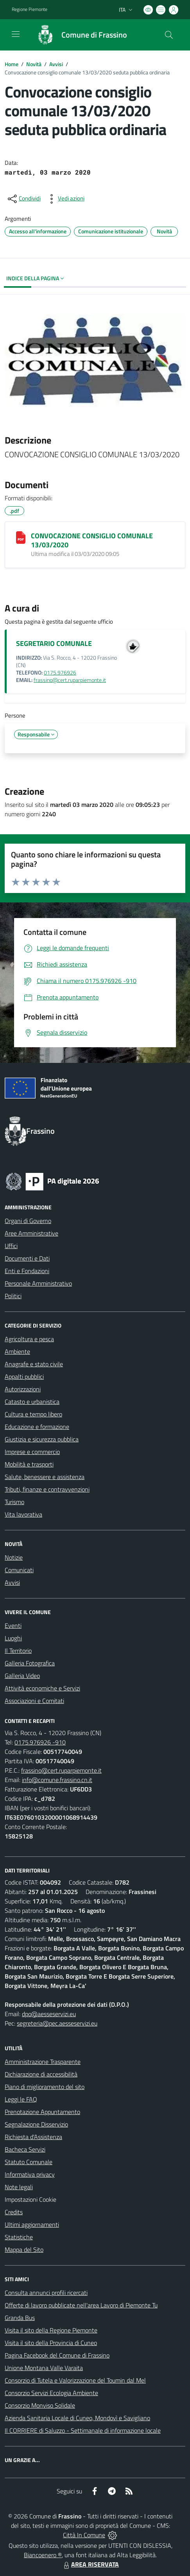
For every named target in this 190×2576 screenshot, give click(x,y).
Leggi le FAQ (21, 2099)
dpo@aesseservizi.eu (49, 2014)
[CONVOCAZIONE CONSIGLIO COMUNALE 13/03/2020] (20, 537)
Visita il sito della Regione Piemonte (51, 2330)
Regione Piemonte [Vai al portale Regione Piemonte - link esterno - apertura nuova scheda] (29, 9)
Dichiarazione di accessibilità (41, 2074)
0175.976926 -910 (40, 1742)
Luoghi (13, 1638)
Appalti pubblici (24, 1376)
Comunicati (19, 1570)
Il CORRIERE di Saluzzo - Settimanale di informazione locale (83, 2430)
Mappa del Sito (24, 2249)
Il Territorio (18, 1650)
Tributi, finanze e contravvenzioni (47, 1489)
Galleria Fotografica (30, 1663)
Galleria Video (22, 1675)
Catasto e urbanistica (32, 1401)
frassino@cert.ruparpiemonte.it (70, 680)
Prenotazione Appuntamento (42, 2111)
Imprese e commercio (32, 1451)
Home (11, 64)
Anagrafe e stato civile (34, 1364)
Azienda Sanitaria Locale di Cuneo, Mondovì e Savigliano (77, 2418)
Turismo (14, 1501)
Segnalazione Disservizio (36, 2124)
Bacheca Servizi (25, 2149)
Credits (14, 2212)
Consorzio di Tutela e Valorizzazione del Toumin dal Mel (75, 2380)
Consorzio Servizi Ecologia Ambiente (51, 2392)
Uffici (11, 1245)
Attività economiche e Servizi (42, 1688)
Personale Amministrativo (38, 1283)
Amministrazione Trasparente (43, 2061)
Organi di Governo (28, 1220)
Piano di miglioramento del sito (44, 2086)
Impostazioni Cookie (30, 2199)
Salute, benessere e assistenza (44, 1476)
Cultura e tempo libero (33, 1414)
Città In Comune (84, 2535)
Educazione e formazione (37, 1426)
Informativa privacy (30, 2174)
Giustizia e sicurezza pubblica (42, 1439)
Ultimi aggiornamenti (32, 2224)
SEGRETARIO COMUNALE (54, 643)
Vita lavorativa (23, 1514)
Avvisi (56, 64)
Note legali (19, 2187)
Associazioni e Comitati (34, 1700)
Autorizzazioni (23, 1389)
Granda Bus (20, 2317)
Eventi (13, 1625)
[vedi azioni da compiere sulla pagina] (65, 199)
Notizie (14, 1557)
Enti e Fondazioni (27, 1270)
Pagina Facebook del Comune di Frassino (57, 2355)
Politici (13, 1296)
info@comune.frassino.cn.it (57, 1779)
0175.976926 (60, 672)
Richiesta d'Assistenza (33, 2136)
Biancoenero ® (43, 2555)
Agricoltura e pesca (29, 1339)
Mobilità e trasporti (29, 1464)
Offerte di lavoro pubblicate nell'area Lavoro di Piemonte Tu (81, 2305)
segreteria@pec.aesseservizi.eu (57, 2023)
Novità (33, 64)
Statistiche (19, 2237)
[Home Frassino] (78, 35)
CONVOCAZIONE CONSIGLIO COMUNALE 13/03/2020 (92, 540)
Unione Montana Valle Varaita (44, 2367)
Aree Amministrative (31, 1233)
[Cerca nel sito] (169, 34)
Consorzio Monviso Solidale (40, 2405)
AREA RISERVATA (90, 2564)
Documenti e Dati (27, 1258)
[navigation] (15, 34)
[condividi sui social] (23, 199)
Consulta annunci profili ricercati (46, 2292)
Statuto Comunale (28, 2162)
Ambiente (17, 1351)
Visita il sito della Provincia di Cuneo (51, 2342)
